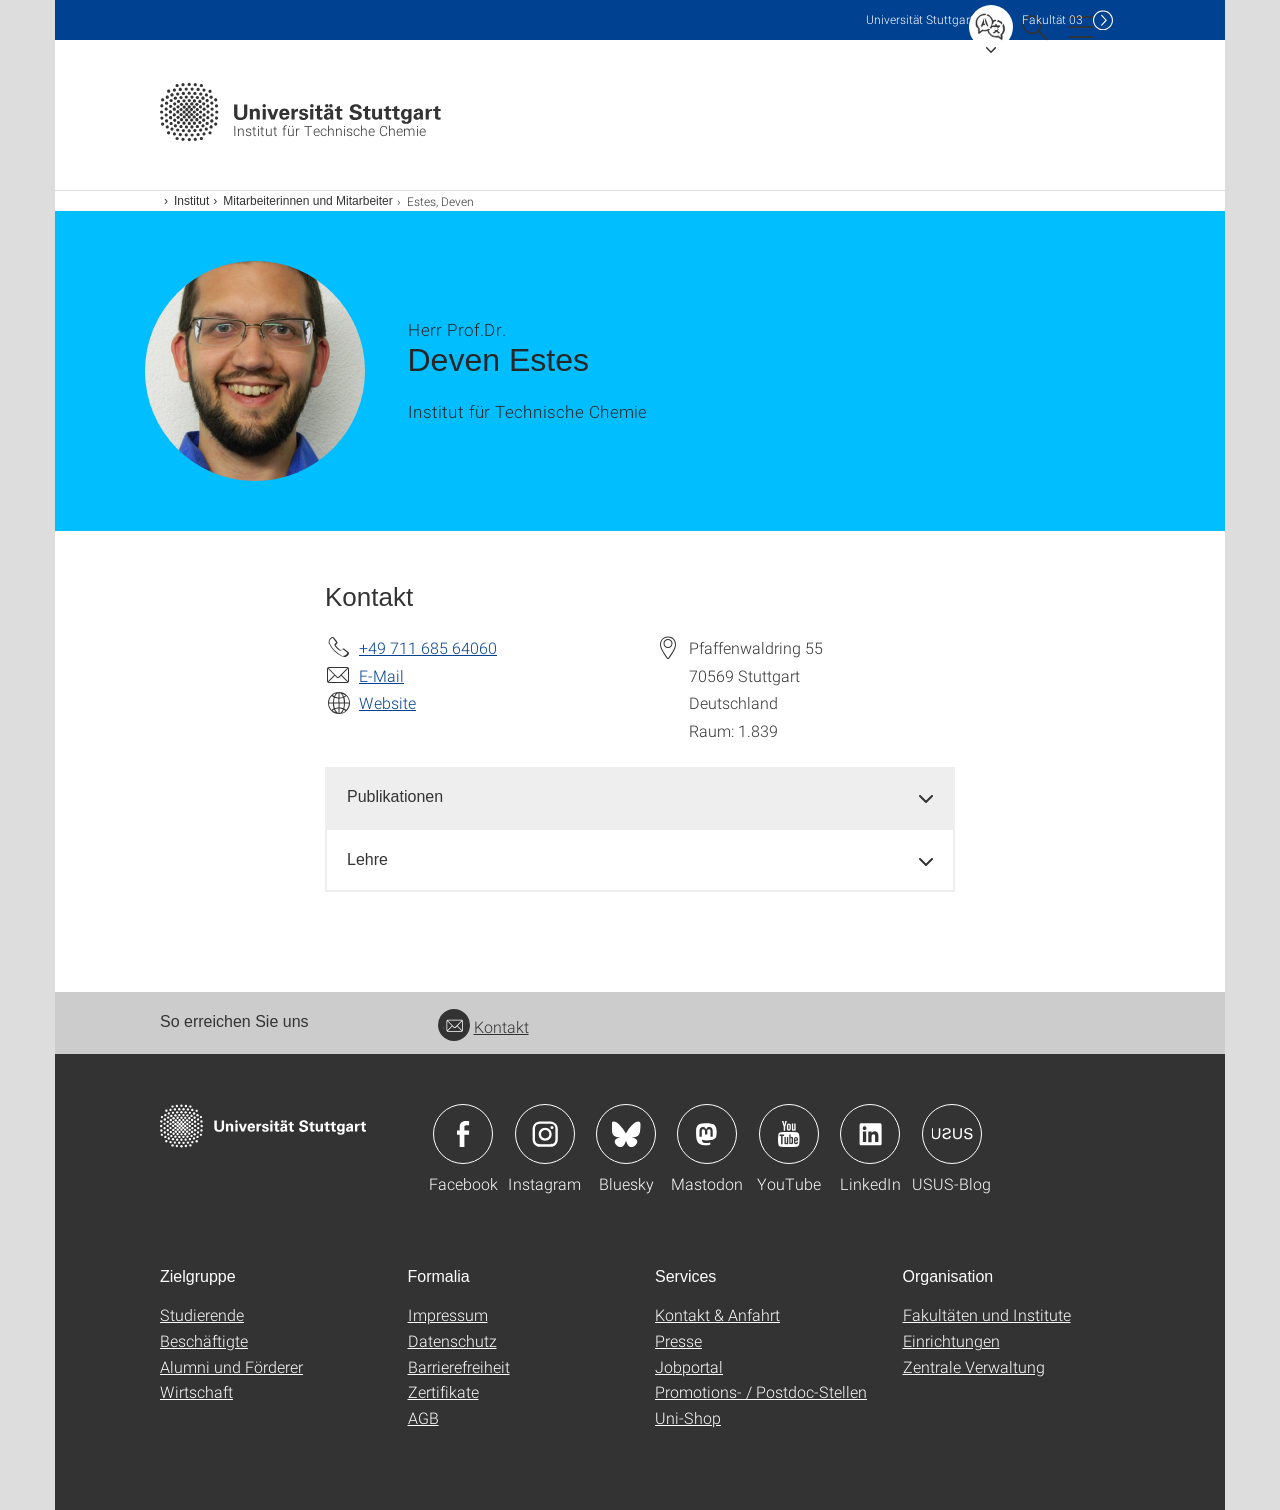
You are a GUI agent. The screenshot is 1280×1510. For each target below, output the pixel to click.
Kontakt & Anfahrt (717, 1314)
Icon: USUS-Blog (952, 1134)
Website (387, 702)
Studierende (202, 1314)
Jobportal (689, 1366)
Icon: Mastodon (707, 1134)
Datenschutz (452, 1340)
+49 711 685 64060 (428, 647)
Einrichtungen (951, 1340)
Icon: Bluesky (626, 1134)
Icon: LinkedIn (870, 1134)
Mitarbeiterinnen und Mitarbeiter (307, 201)
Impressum (448, 1314)
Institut (191, 201)
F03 (1052, 19)
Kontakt (483, 1026)
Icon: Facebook (463, 1134)
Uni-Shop (688, 1417)
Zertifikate (443, 1391)
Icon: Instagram (545, 1134)
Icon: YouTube (789, 1134)
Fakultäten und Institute (987, 1314)
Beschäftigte (204, 1340)
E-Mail (381, 675)
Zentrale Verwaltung (974, 1366)
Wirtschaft (196, 1391)
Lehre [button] (367, 859)
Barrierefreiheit (459, 1366)
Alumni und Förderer (231, 1366)
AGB (423, 1417)
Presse (678, 1340)
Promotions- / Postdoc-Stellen (761, 1391)
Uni (920, 19)
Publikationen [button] (395, 796)
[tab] (640, 797)
